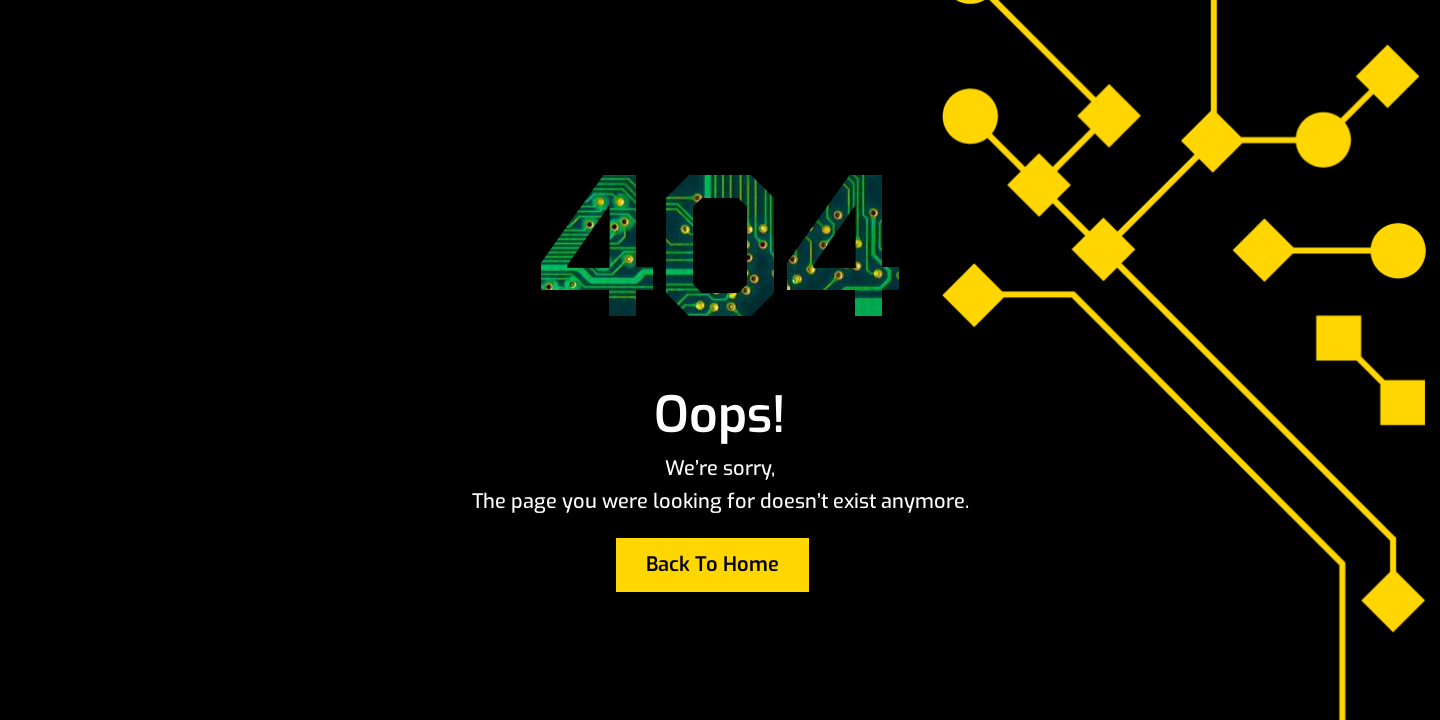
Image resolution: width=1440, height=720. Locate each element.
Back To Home (712, 564)
